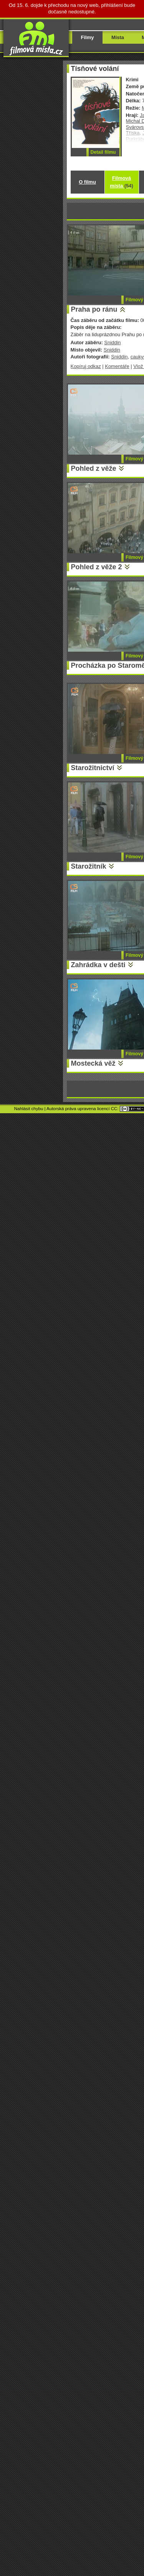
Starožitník (88, 866)
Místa (117, 37)
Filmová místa (121, 182)
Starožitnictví (92, 768)
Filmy (87, 37)
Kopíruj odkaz (86, 366)
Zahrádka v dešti (98, 965)
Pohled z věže (93, 468)
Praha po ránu (94, 309)
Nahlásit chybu (28, 1108)
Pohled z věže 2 (96, 567)
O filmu (87, 182)
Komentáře (117, 366)
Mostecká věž (93, 1063)
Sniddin (112, 342)
